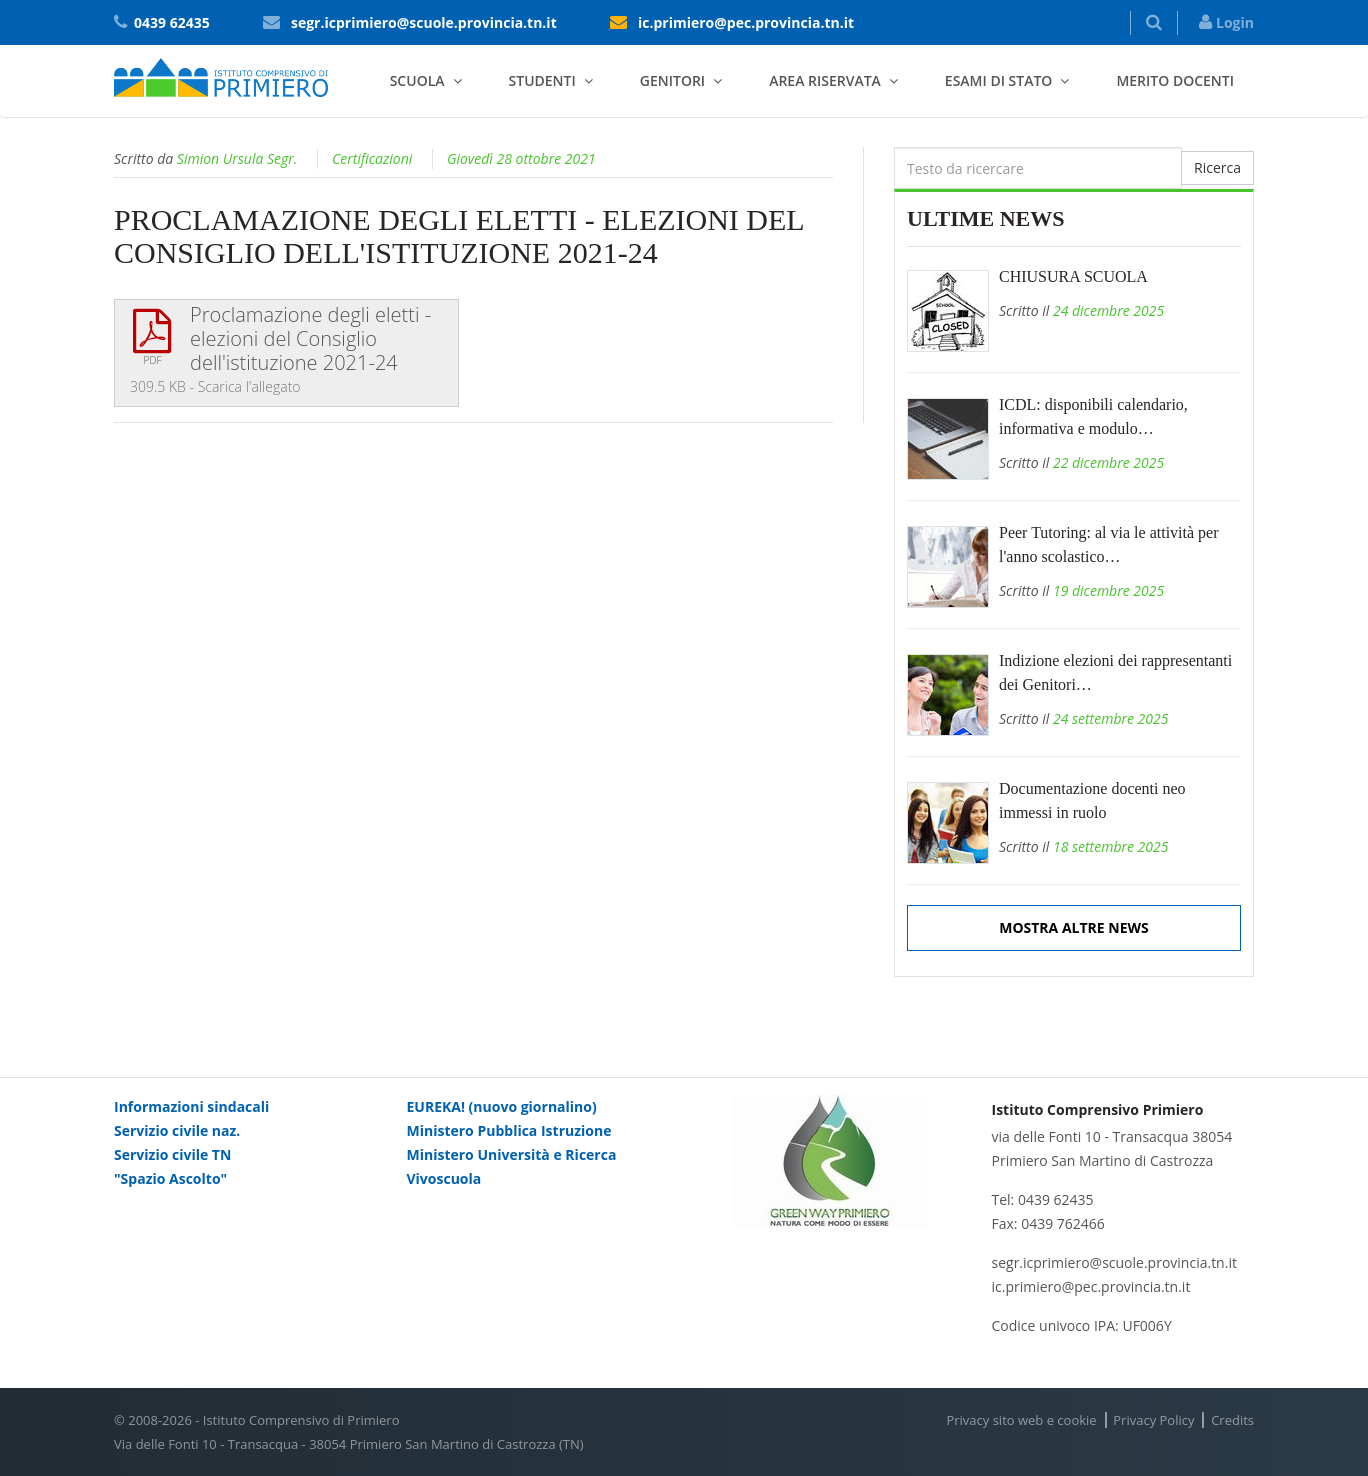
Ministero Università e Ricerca (512, 1154)
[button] (1154, 23)
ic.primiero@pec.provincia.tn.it (746, 22)
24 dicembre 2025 (1108, 310)
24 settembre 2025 (1111, 718)
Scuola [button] (417, 80)
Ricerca (1217, 167)
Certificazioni (372, 158)
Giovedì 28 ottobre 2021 (521, 158)
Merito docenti (1175, 80)
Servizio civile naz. (177, 1130)
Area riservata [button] (825, 80)
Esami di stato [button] (999, 80)
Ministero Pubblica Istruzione (509, 1130)
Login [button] (1226, 22)
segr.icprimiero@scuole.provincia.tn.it (424, 22)
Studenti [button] (542, 80)
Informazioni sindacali (191, 1106)
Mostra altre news (1074, 927)
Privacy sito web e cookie (1021, 1420)
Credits (1232, 1420)
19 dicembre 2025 (1108, 590)
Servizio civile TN (172, 1154)
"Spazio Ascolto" (170, 1178)
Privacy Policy (1153, 1420)
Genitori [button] (672, 80)
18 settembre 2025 (1111, 846)
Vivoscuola (444, 1178)
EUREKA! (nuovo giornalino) (502, 1106)
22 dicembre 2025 (1108, 462)
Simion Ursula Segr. (237, 158)
